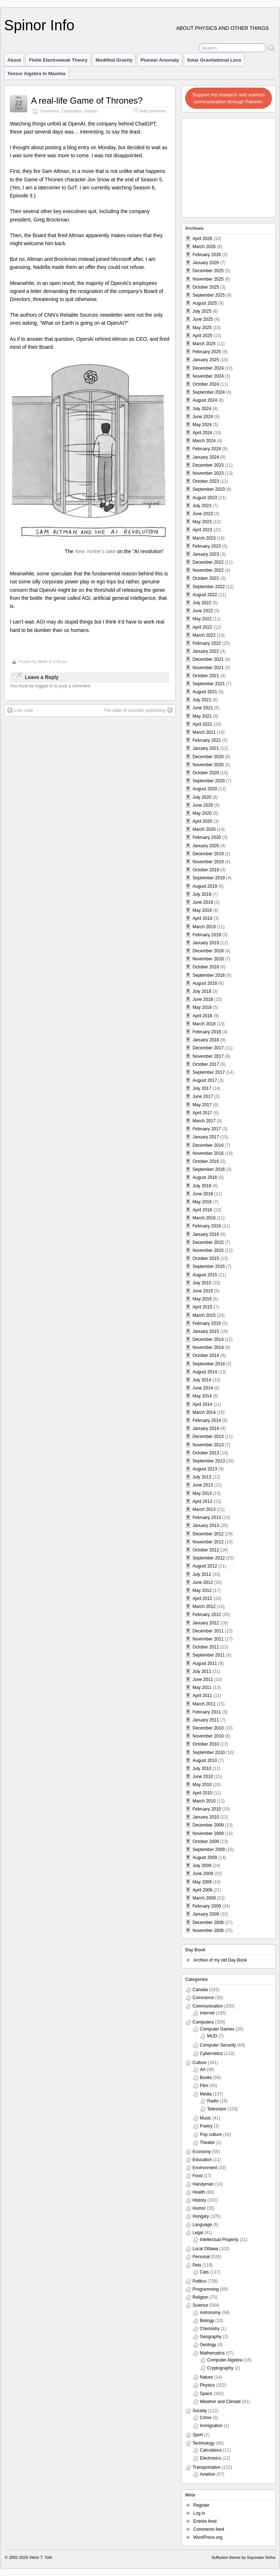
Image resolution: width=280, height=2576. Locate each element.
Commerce (49, 111)
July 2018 (201, 991)
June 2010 (202, 1776)
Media (206, 2094)
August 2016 (204, 1177)
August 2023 (204, 497)
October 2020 (205, 772)
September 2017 (208, 1072)
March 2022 (203, 635)
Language (202, 2224)
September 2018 (208, 975)
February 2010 (206, 1809)
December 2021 (207, 659)
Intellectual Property (219, 2239)
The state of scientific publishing (138, 710)
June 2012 (202, 1582)
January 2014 (205, 1428)
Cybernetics (71, 111)
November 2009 (207, 1833)
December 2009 (207, 1825)
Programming (205, 2289)
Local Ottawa (205, 2248)
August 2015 (204, 1274)
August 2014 (204, 1371)
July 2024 (201, 408)
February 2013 (206, 1517)
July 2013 (201, 1477)
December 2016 (207, 1145)
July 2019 (201, 894)
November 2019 (207, 861)
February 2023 (206, 546)
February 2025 (206, 351)
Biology (207, 2320)
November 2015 (207, 1250)
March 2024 (203, 440)
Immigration (211, 2425)
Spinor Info (39, 25)
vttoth (42, 661)
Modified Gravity (114, 60)
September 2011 (208, 1655)
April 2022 (202, 627)
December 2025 (207, 270)
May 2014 (202, 1396)
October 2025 (205, 287)
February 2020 (206, 837)
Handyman (203, 2184)
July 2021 (201, 699)
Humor (199, 2208)
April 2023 (202, 529)
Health (198, 2192)
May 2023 (202, 521)
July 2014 (201, 1380)
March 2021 (203, 732)
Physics (207, 2385)
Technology (203, 2443)
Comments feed (208, 2529)
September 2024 (208, 392)
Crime (205, 2417)
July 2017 (201, 1088)
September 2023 (208, 489)
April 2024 (202, 432)
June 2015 (202, 1290)
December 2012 (207, 1533)
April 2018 (202, 1015)
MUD (212, 2036)
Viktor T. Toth (40, 2557)
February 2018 (206, 1031)
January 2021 (205, 748)
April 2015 (202, 1307)
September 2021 (208, 683)
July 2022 (201, 602)
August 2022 (204, 594)
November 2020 (207, 764)
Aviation (207, 2474)
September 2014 (208, 1363)
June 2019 (202, 902)
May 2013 (202, 1493)
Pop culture (211, 2134)
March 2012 (203, 1606)
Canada (200, 1989)
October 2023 (205, 481)
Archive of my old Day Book (220, 1960)
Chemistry (209, 2328)
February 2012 (206, 1614)
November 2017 (207, 1056)
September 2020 (208, 780)
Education (202, 2159)
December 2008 (207, 1922)
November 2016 (207, 1153)
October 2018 (205, 966)
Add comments (153, 111)
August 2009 (204, 1857)
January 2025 (205, 359)
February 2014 (206, 1420)
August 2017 (204, 1080)
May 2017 (202, 1104)
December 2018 (207, 950)
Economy (201, 2151)
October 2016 (205, 1161)
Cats (204, 2272)
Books (206, 2077)
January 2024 (205, 457)
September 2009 (208, 1849)
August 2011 (204, 1663)
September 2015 (208, 1266)
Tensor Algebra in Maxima (36, 73)
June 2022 (202, 610)
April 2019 (202, 918)
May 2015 (202, 1299)
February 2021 (206, 740)
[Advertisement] (229, 165)
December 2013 (207, 1436)
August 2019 (204, 886)
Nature (206, 2377)
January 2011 (205, 1720)
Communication (207, 2006)
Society (90, 111)
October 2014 (205, 1355)
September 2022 (208, 586)
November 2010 (207, 1736)
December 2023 (207, 465)
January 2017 (205, 1136)
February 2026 (206, 254)
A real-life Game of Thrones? (87, 100)
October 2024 (205, 384)
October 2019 (205, 869)
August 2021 (204, 691)
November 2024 (207, 376)
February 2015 (206, 1323)
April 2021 (202, 724)
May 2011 (202, 1687)
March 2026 (203, 246)
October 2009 (205, 1841)
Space (206, 2393)
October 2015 (205, 1258)
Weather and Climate (220, 2401)
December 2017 (207, 1047)
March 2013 (203, 1509)
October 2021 (205, 675)
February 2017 (206, 1128)
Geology (208, 2344)
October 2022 (205, 578)
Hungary (200, 2216)
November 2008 (207, 1930)
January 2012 (205, 1623)
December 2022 (207, 562)
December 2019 (207, 853)
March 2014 (203, 1412)
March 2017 (203, 1120)
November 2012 (207, 1542)
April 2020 (202, 821)
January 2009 (205, 1914)
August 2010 (204, 1760)
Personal (201, 2256)
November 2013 (207, 1444)
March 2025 (203, 343)
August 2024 (204, 400)
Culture (199, 2062)
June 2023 (202, 513)
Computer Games (217, 2029)
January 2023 (205, 554)
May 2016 (202, 1201)
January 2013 (205, 1525)
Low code (20, 710)
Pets (196, 2265)
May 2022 (202, 618)
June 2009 (202, 1873)
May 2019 (202, 910)
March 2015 (203, 1315)
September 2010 (208, 1752)
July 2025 (201, 311)
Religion (200, 2297)
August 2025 (204, 303)
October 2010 (205, 1744)
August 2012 (204, 1566)
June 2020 (202, 805)
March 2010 (203, 1801)
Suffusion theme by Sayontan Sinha (243, 2557)
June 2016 (202, 1193)
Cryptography (220, 2368)
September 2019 (208, 877)
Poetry (206, 2126)
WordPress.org (207, 2537)
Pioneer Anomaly (159, 60)
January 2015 (205, 1331)
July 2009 (201, 1865)
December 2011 (207, 1631)
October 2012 (205, 1550)
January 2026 (205, 262)
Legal (197, 2232)
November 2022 (207, 570)
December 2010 (207, 1728)
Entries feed (205, 2521)
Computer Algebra (224, 2360)
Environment (204, 2167)
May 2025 (202, 327)
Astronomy (210, 2312)
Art (202, 2069)
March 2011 (203, 1704)
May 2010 (202, 1784)
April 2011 (202, 1695)
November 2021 (207, 667)
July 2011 (201, 1671)
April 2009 (202, 1890)
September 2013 (208, 1461)
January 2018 (205, 1039)
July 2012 (201, 1574)
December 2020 (207, 756)
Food (197, 2175)
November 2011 (207, 1639)
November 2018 (207, 958)
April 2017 (202, 1112)
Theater (207, 2142)
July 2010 (201, 1768)
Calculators (211, 2450)
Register (201, 2505)
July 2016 (201, 1185)
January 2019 (205, 942)
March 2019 (203, 926)
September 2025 (208, 295)
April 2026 (202, 238)
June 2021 (202, 707)
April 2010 (202, 1793)
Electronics (210, 2458)
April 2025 (202, 335)
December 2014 (207, 1339)
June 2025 (202, 319)
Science (200, 2305)
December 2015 (207, 1242)
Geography (210, 2336)
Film (204, 2085)
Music (205, 2118)
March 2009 (203, 1898)
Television (216, 2109)
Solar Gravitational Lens (214, 60)
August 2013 (204, 1469)
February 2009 (206, 1906)
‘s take (95, 551)
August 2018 (204, 983)
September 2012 (208, 1558)
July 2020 (201, 797)
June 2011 (202, 1679)
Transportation (206, 2467)
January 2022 (205, 651)
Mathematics (212, 2353)
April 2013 (202, 1501)
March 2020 (203, 829)
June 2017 (202, 1096)
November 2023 (207, 473)
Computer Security (218, 2045)
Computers (203, 2022)
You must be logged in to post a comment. (51, 686)
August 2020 (204, 788)
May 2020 (202, 813)
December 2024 (207, 368)
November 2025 (207, 279)
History (199, 2200)
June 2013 (202, 1485)
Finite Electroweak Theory (58, 60)
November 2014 (207, 1347)
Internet (207, 2013)
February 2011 (206, 1712)
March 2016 (203, 1217)
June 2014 (202, 1388)
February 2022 (206, 643)
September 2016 (208, 1169)
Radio (212, 2100)
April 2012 (202, 1598)
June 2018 (202, 999)
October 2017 (205, 1064)
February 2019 (206, 934)
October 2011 (205, 1647)
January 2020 (205, 845)
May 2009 (202, 1882)
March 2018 (203, 1023)
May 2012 (202, 1590)
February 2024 (206, 448)
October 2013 (205, 1452)
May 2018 (202, 1007)
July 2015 (201, 1282)
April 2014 (202, 1404)
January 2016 (205, 1234)
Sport (197, 2434)
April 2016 (202, 1209)
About (14, 60)
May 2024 (202, 424)
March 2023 (203, 538)
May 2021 (202, 716)
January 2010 (205, 1817)
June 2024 (202, 416)
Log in (199, 2513)
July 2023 (201, 505)
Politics (199, 2281)
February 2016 (206, 1226)
